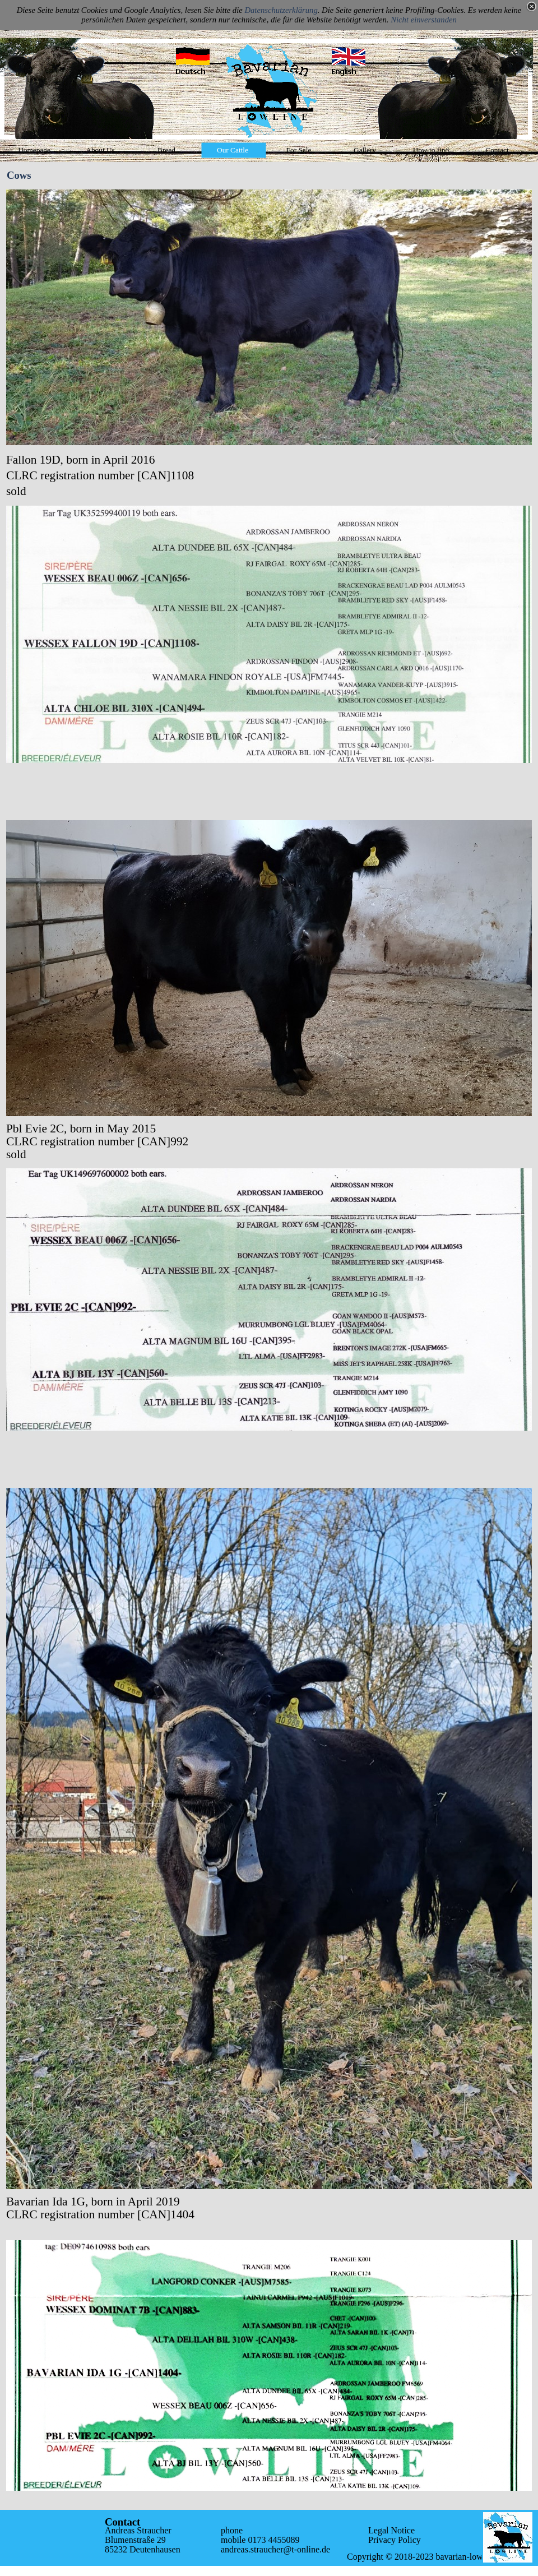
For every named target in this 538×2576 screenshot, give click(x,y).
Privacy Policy (394, 2540)
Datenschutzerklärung (280, 10)
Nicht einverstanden (424, 19)
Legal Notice (391, 2530)
